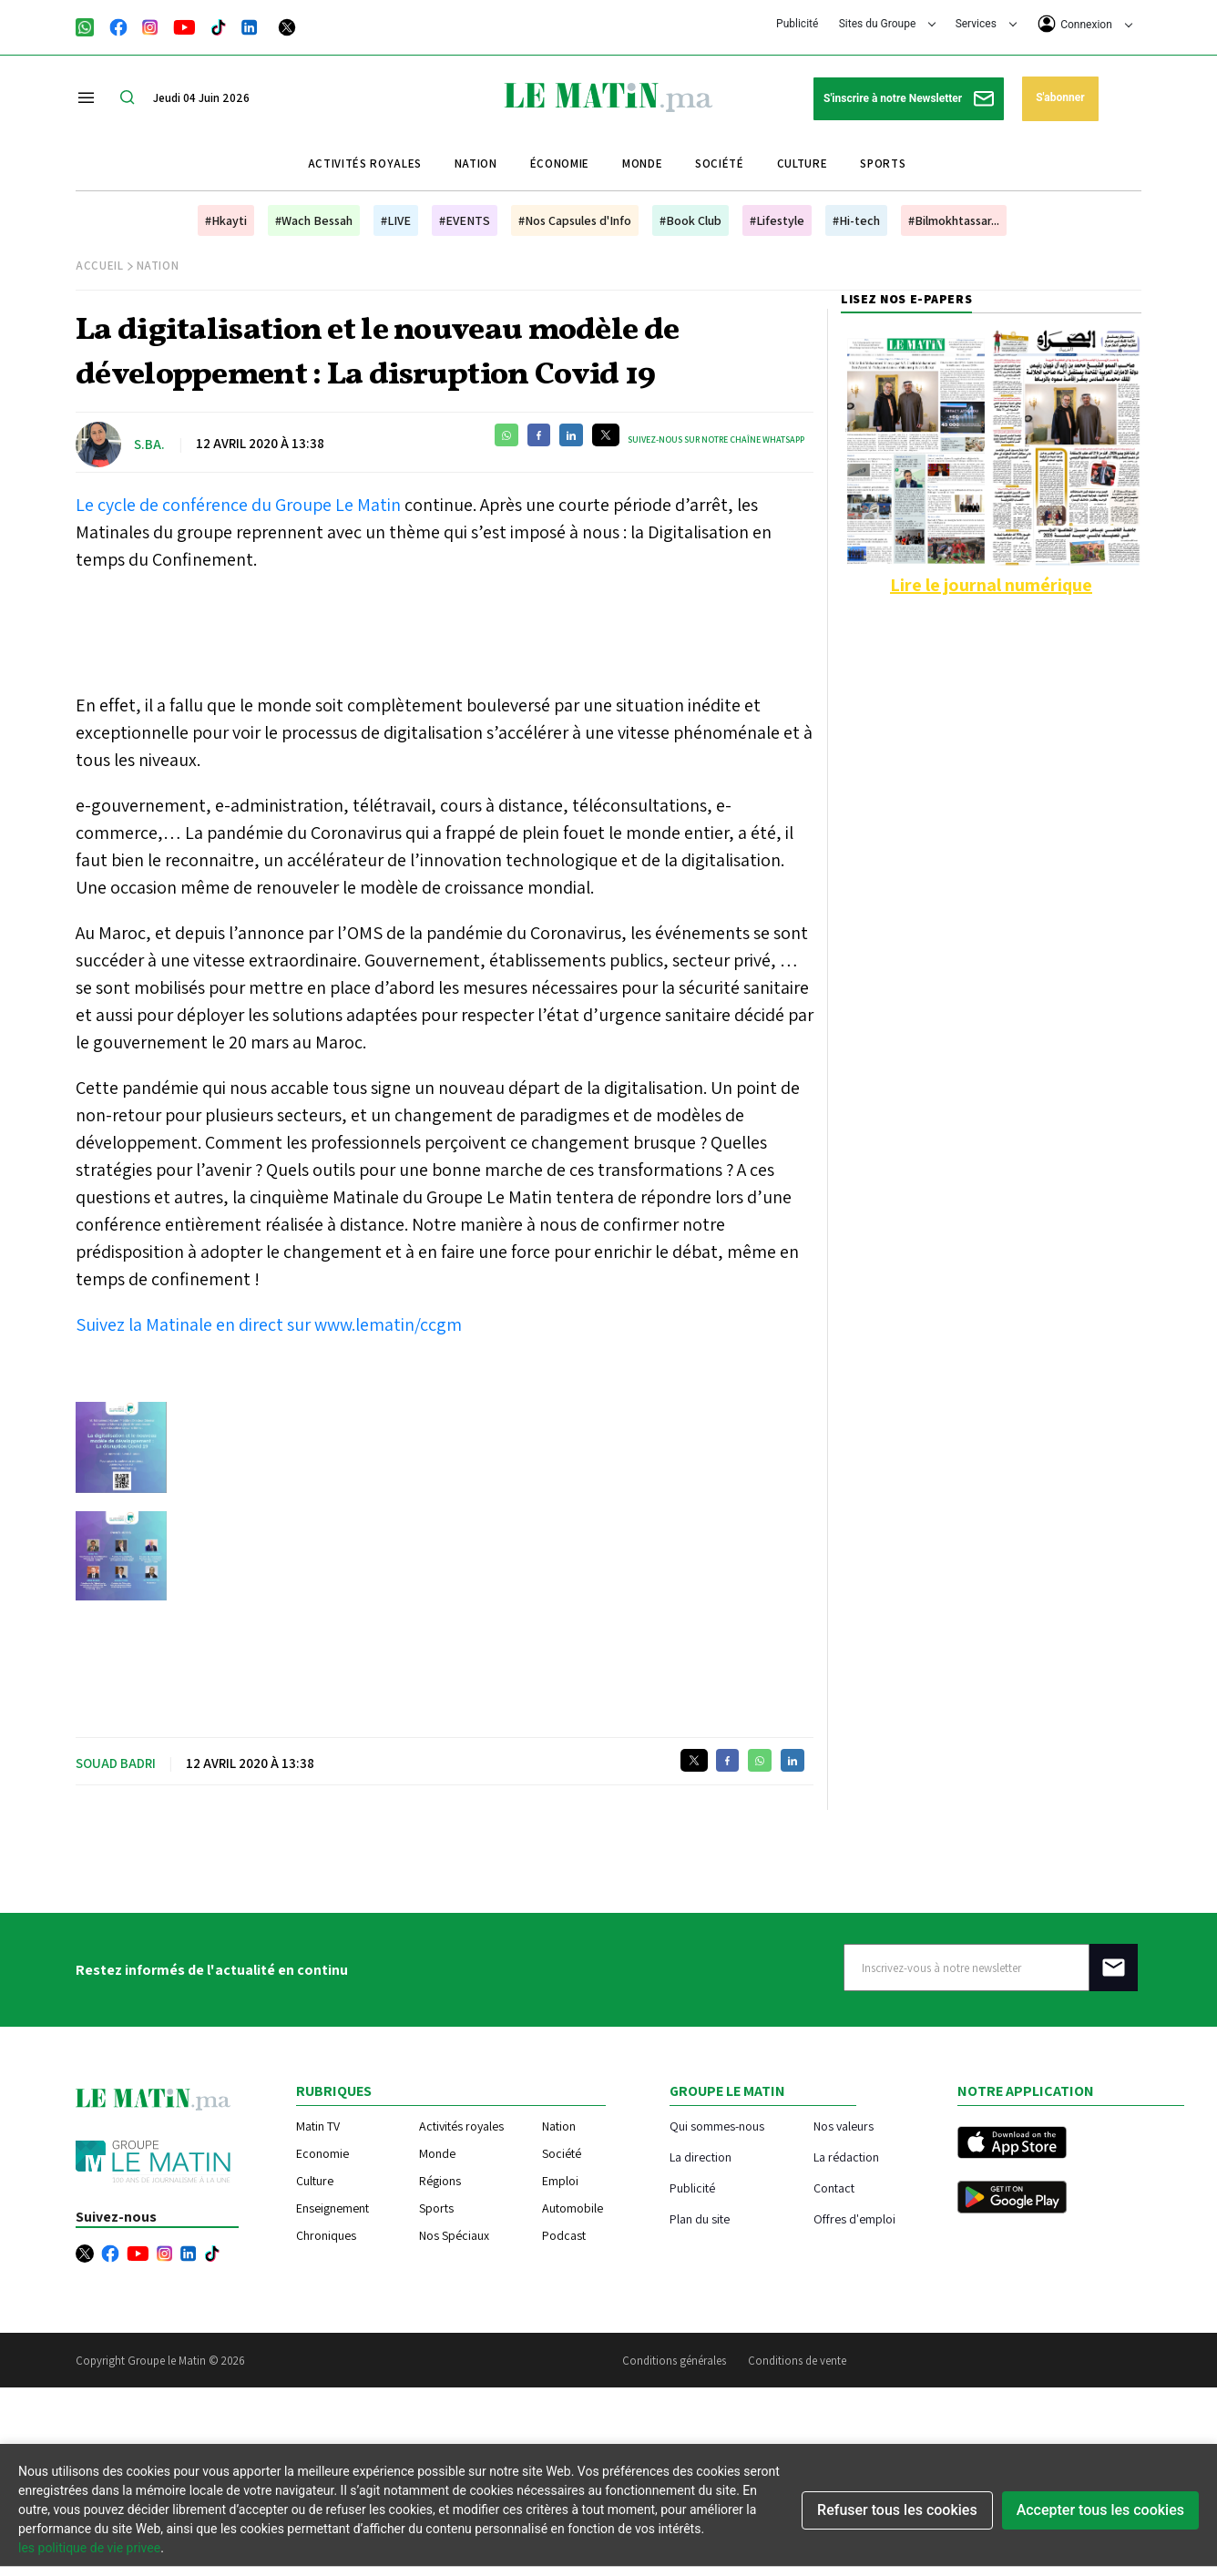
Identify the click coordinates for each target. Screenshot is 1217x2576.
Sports (882, 163)
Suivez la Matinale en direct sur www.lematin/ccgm (269, 1324)
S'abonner (1060, 97)
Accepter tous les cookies (1100, 2510)
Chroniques (326, 2235)
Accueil (100, 265)
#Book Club (690, 220)
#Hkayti (226, 220)
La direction (700, 2156)
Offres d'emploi (854, 2218)
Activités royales (365, 163)
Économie (559, 163)
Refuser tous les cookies (897, 2510)
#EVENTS (464, 220)
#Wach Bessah (314, 220)
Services (986, 23)
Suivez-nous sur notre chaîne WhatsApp (716, 439)
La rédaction (846, 2156)
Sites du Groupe (887, 23)
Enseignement (332, 2208)
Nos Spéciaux (454, 2235)
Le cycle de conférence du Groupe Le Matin (240, 504)
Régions (440, 2180)
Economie (322, 2153)
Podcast (564, 2235)
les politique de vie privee (89, 2547)
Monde (642, 163)
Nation (476, 163)
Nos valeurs (843, 2125)
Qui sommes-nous (717, 2125)
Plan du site (700, 2218)
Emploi (560, 2180)
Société (719, 163)
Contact (833, 2187)
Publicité (797, 23)
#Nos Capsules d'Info (574, 220)
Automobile (572, 2208)
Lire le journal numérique (991, 585)
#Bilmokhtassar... (953, 220)
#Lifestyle (777, 220)
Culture (802, 163)
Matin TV (318, 2126)
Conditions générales (674, 2360)
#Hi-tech (856, 220)
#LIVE (396, 220)
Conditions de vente (797, 2360)
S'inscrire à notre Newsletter (908, 99)
